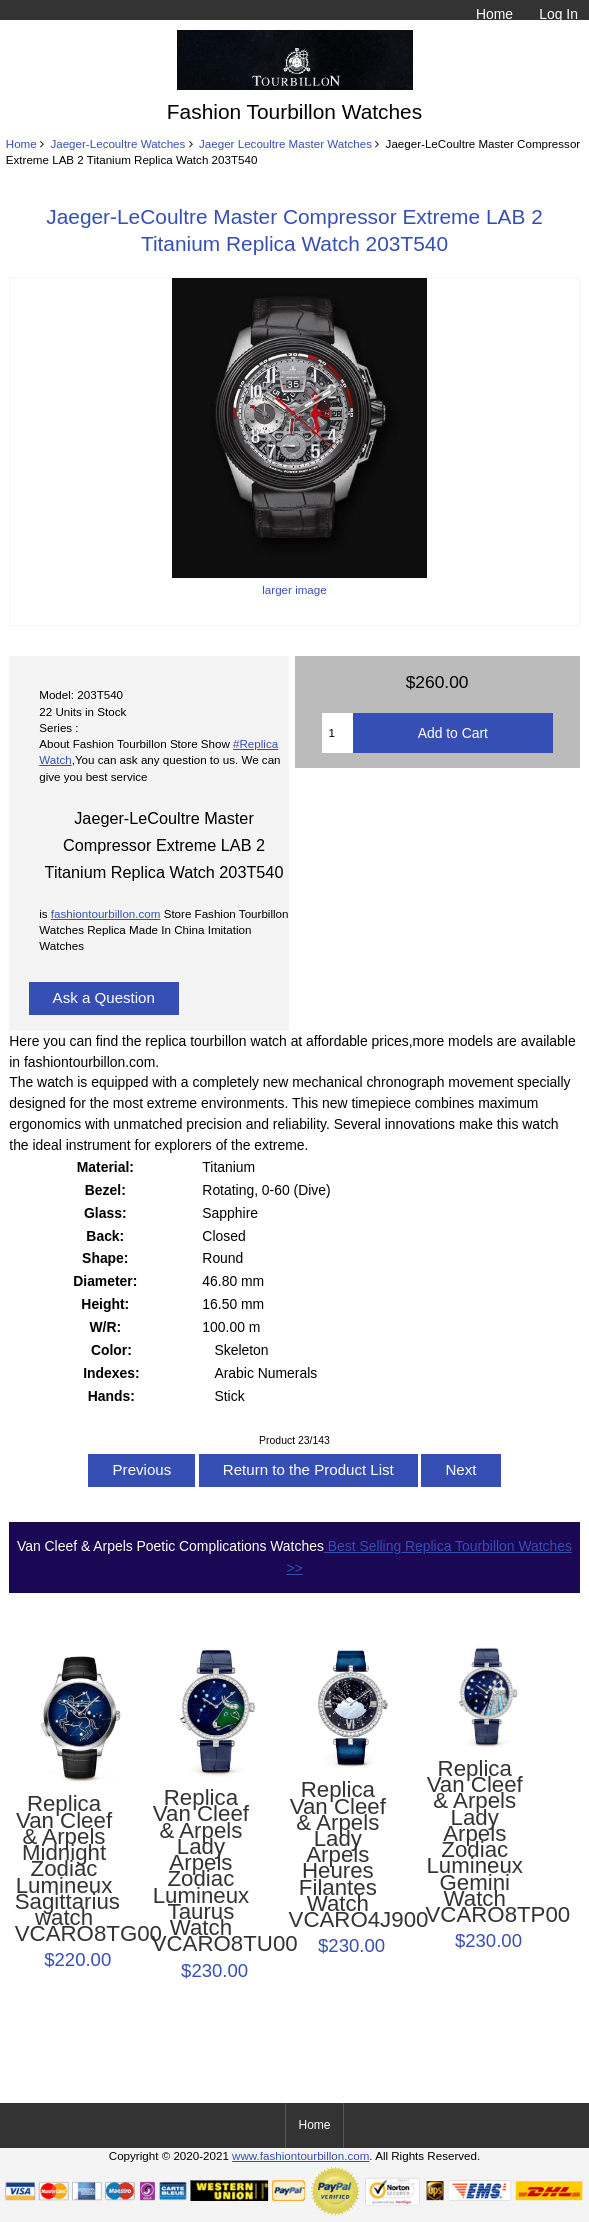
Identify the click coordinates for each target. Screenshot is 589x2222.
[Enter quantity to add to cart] (337, 733)
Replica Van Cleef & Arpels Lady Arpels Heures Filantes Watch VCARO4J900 (338, 1855)
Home (494, 14)
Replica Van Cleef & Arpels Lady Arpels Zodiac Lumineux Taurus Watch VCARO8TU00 (201, 1871)
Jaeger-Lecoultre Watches (117, 143)
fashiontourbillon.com (106, 913)
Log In (558, 14)
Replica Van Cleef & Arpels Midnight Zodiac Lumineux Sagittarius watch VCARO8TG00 (64, 1869)
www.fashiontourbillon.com (300, 2155)
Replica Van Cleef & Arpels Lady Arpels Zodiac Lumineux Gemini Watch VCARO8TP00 (474, 1842)
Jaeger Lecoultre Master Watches (285, 143)
